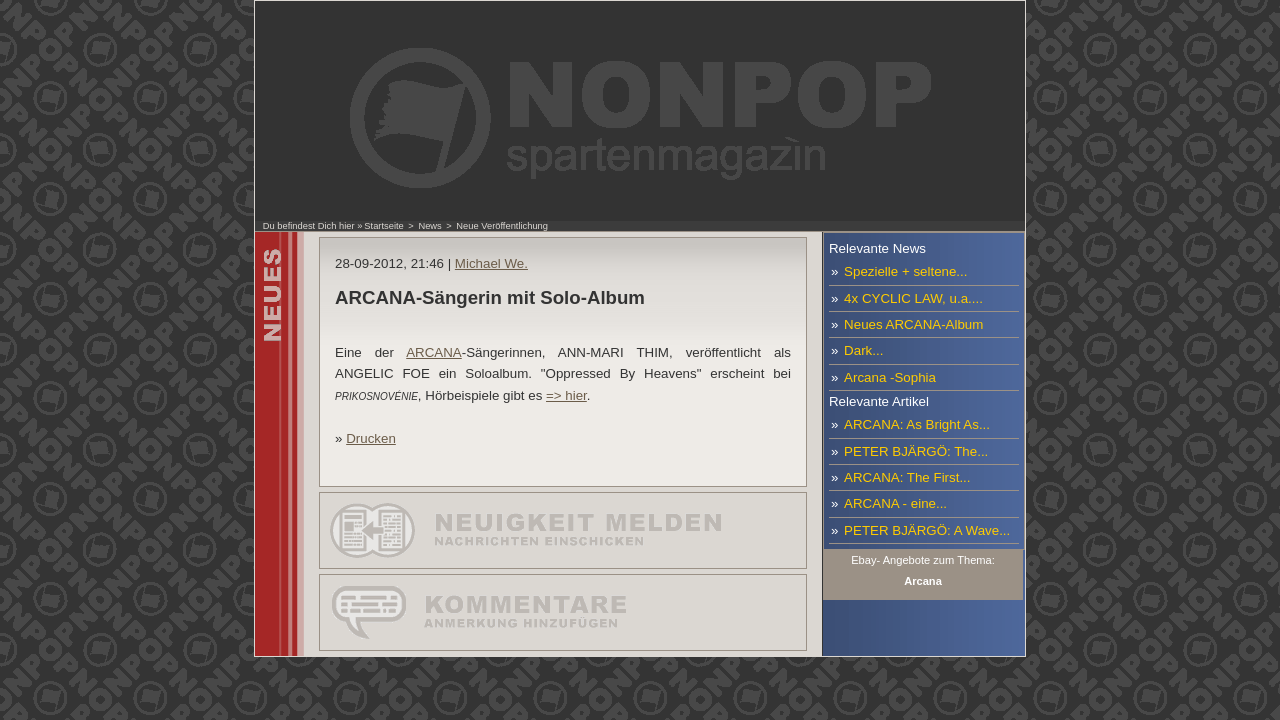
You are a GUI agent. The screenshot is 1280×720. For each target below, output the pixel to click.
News (429, 226)
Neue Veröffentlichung (502, 226)
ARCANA (434, 352)
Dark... (863, 350)
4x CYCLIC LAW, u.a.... (913, 298)
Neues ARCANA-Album (913, 324)
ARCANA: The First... (907, 477)
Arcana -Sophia (890, 377)
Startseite (383, 226)
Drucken (371, 438)
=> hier (566, 395)
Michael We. (491, 263)
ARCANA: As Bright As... (917, 424)
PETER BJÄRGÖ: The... (916, 451)
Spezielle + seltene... (905, 271)
